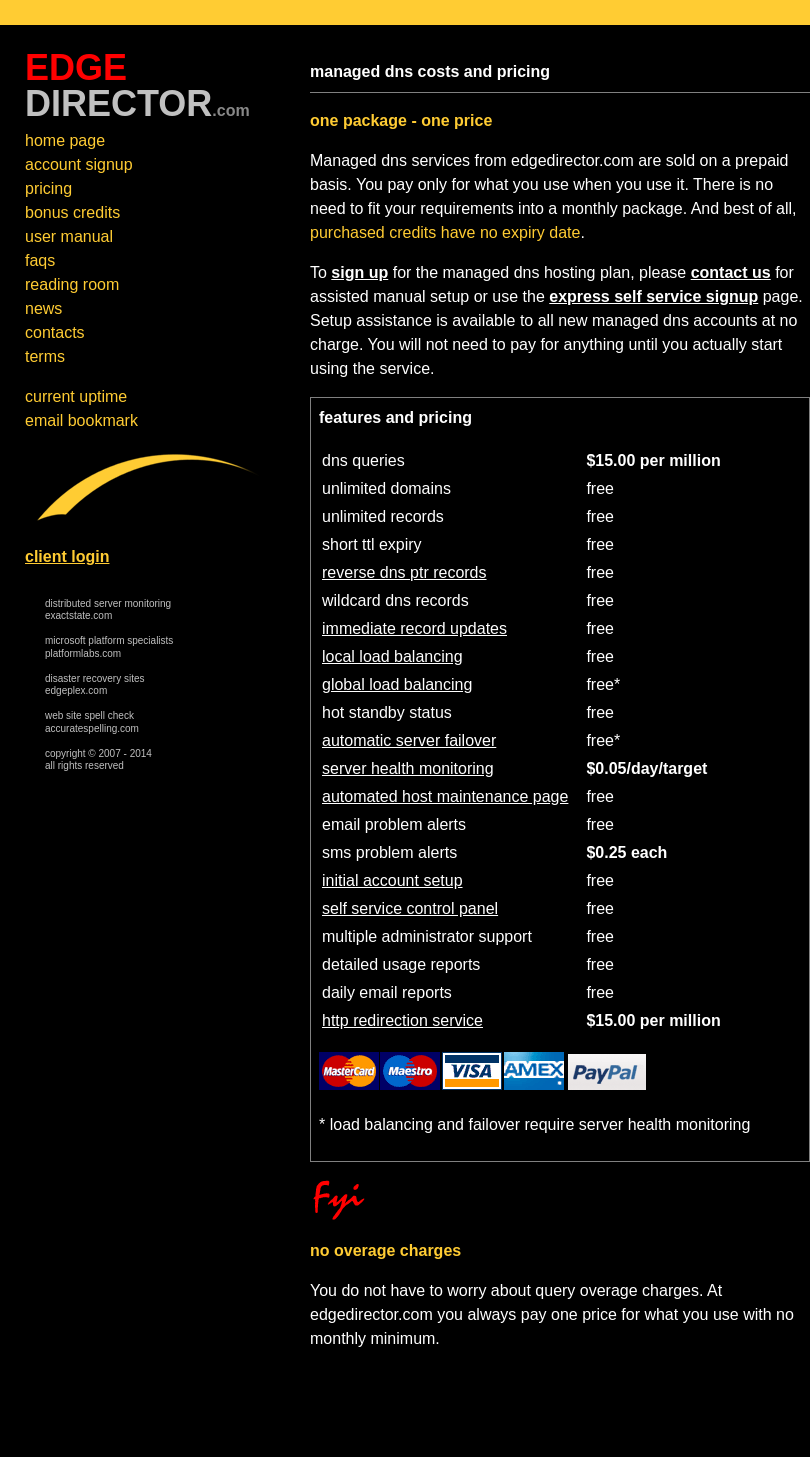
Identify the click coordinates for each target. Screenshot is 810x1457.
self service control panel (410, 908)
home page (65, 140)
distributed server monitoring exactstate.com (108, 610)
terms (45, 356)
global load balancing (397, 684)
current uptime (76, 396)
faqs (40, 260)
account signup (79, 164)
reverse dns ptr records (404, 572)
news (43, 308)
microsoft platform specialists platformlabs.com (109, 647)
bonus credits (72, 212)
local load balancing (392, 656)
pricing (48, 188)
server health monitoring (408, 768)
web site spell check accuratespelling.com (92, 722)
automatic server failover (409, 740)
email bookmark (81, 420)
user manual (69, 236)
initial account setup (392, 880)
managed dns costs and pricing (430, 71)
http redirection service (402, 1020)
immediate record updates (414, 628)
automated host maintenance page (445, 796)
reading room (72, 284)
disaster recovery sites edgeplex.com (94, 685)
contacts (55, 332)
